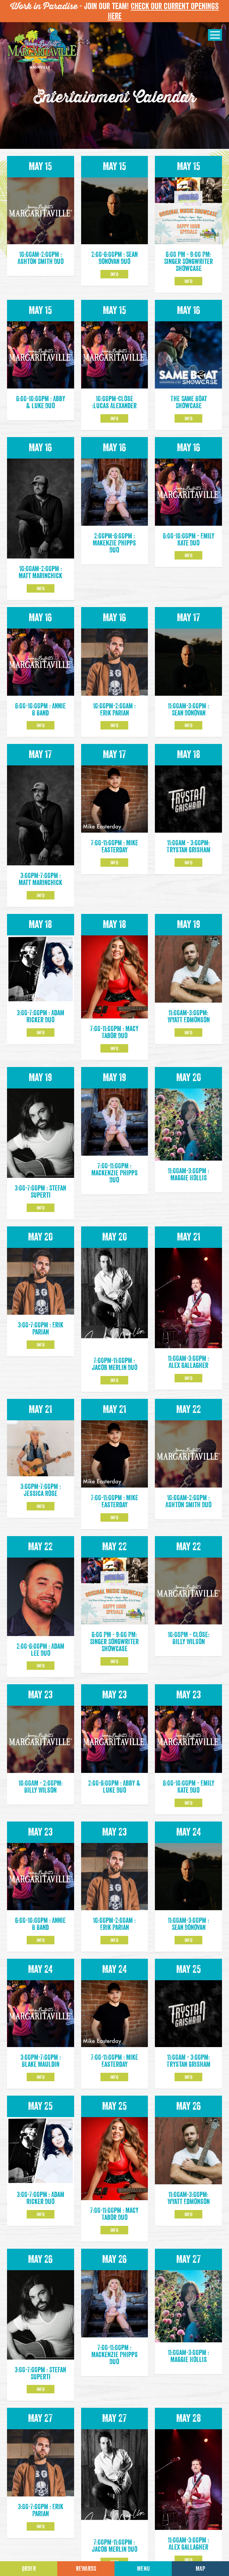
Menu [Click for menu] (143, 2568)
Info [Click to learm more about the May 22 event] (41, 1551)
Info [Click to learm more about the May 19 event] (188, 1032)
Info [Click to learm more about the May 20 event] (41, 1344)
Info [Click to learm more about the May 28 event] (188, 2419)
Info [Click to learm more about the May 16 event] (188, 418)
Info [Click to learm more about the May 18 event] (188, 862)
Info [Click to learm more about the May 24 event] (188, 1900)
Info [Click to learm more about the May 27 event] (41, 2486)
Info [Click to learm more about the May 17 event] (188, 725)
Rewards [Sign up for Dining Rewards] (86, 2568)
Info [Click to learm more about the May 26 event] (188, 2174)
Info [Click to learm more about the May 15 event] (114, 274)
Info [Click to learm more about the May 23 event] (188, 1763)
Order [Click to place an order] (29, 2568)
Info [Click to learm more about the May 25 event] (188, 2037)
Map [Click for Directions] (200, 2568)
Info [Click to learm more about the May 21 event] (188, 1277)
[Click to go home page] (42, 52)
